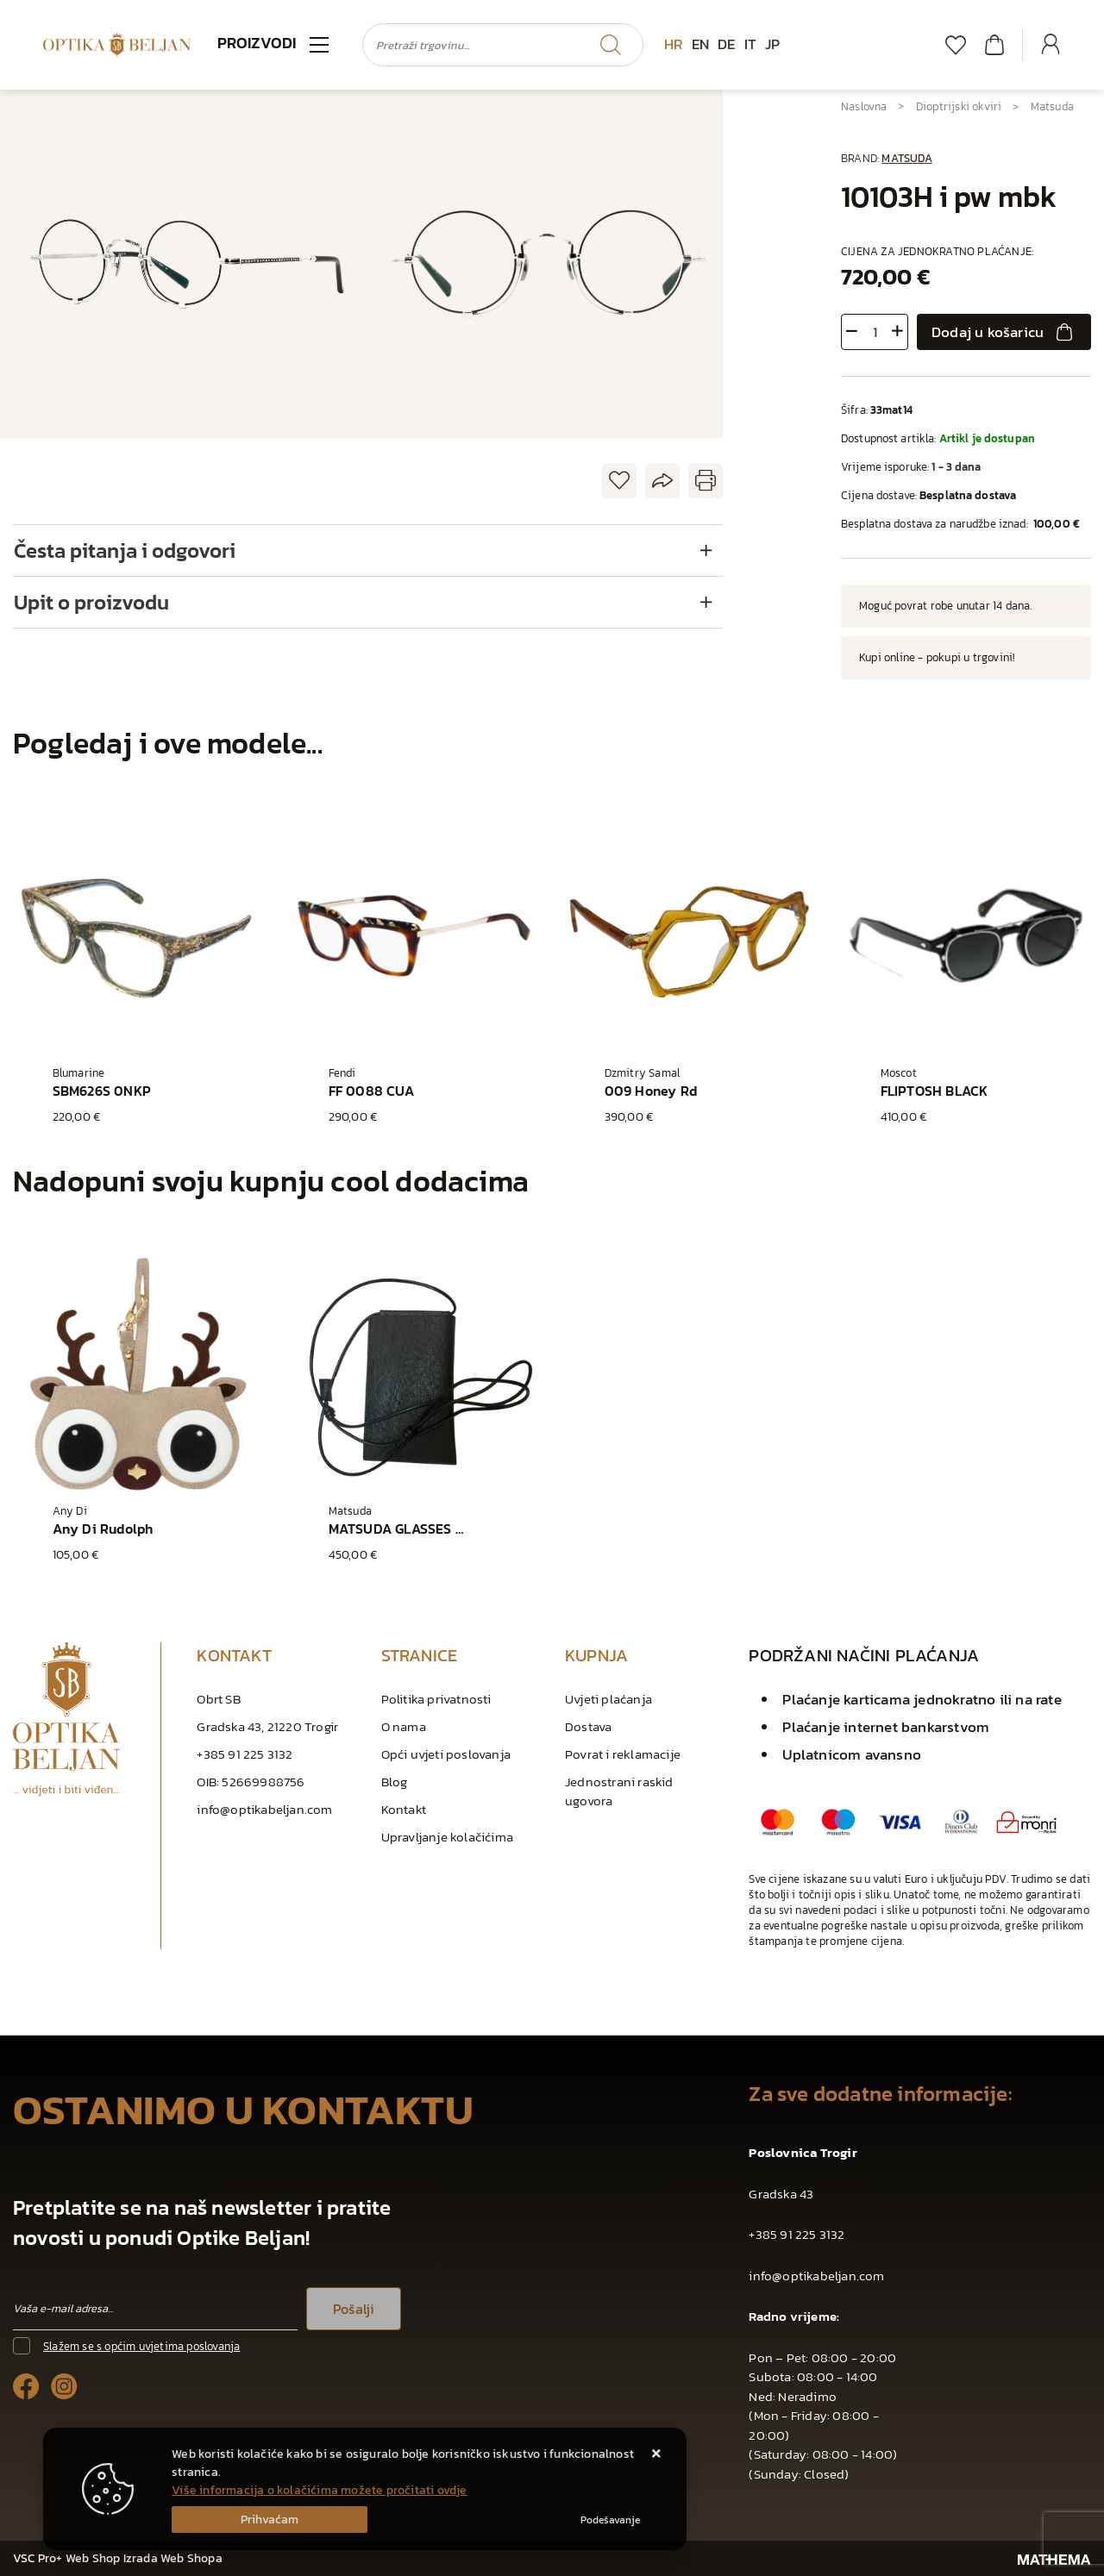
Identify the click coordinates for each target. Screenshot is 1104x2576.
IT (750, 44)
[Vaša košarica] (994, 44)
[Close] (269, 2519)
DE (726, 44)
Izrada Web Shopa (173, 2558)
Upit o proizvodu (91, 602)
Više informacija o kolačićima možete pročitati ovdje (319, 2490)
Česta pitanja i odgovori (124, 550)
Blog (394, 1781)
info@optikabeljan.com (264, 1809)
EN (700, 44)
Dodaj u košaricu (1004, 332)
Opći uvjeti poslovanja (446, 1754)
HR (673, 44)
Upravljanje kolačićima (447, 1837)
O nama (403, 1726)
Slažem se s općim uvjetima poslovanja (141, 2346)
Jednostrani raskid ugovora (619, 1791)
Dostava (588, 1726)
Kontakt (403, 1809)
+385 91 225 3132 (244, 1754)
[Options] (610, 2520)
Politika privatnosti (436, 1699)
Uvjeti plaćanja (608, 1699)
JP (772, 44)
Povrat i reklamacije (623, 1754)
